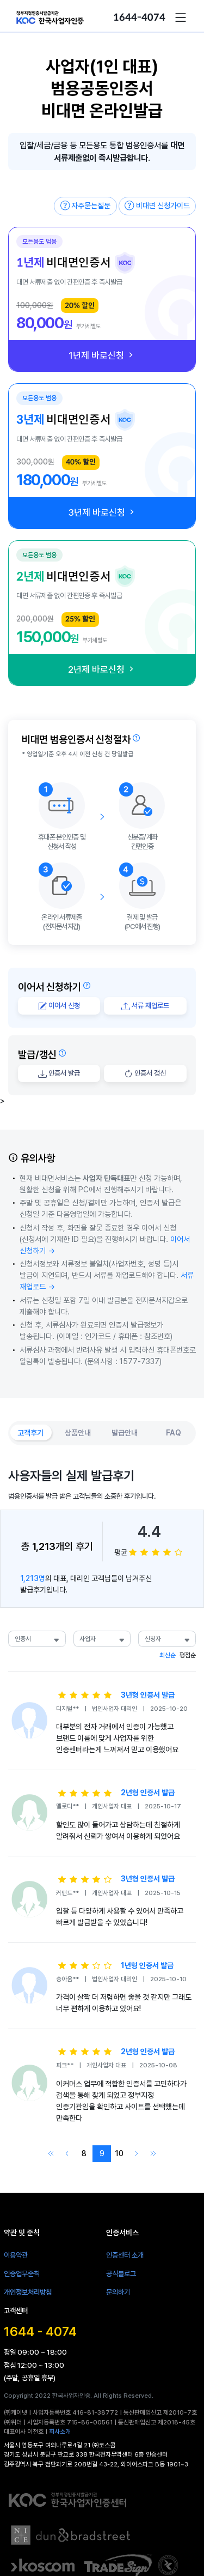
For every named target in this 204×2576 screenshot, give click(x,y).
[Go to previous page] (67, 2154)
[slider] (155, 1552)
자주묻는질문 (85, 205)
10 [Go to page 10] (119, 2153)
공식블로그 (121, 2273)
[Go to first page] (49, 2154)
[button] (180, 17)
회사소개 (60, 2431)
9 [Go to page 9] (102, 2153)
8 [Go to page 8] (84, 2153)
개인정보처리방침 (28, 2292)
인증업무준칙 (22, 2273)
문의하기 (118, 2292)
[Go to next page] (137, 2154)
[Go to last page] (154, 2154)
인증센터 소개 (125, 2255)
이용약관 (16, 2255)
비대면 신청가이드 (157, 205)
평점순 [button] (188, 1655)
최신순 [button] (167, 1655)
